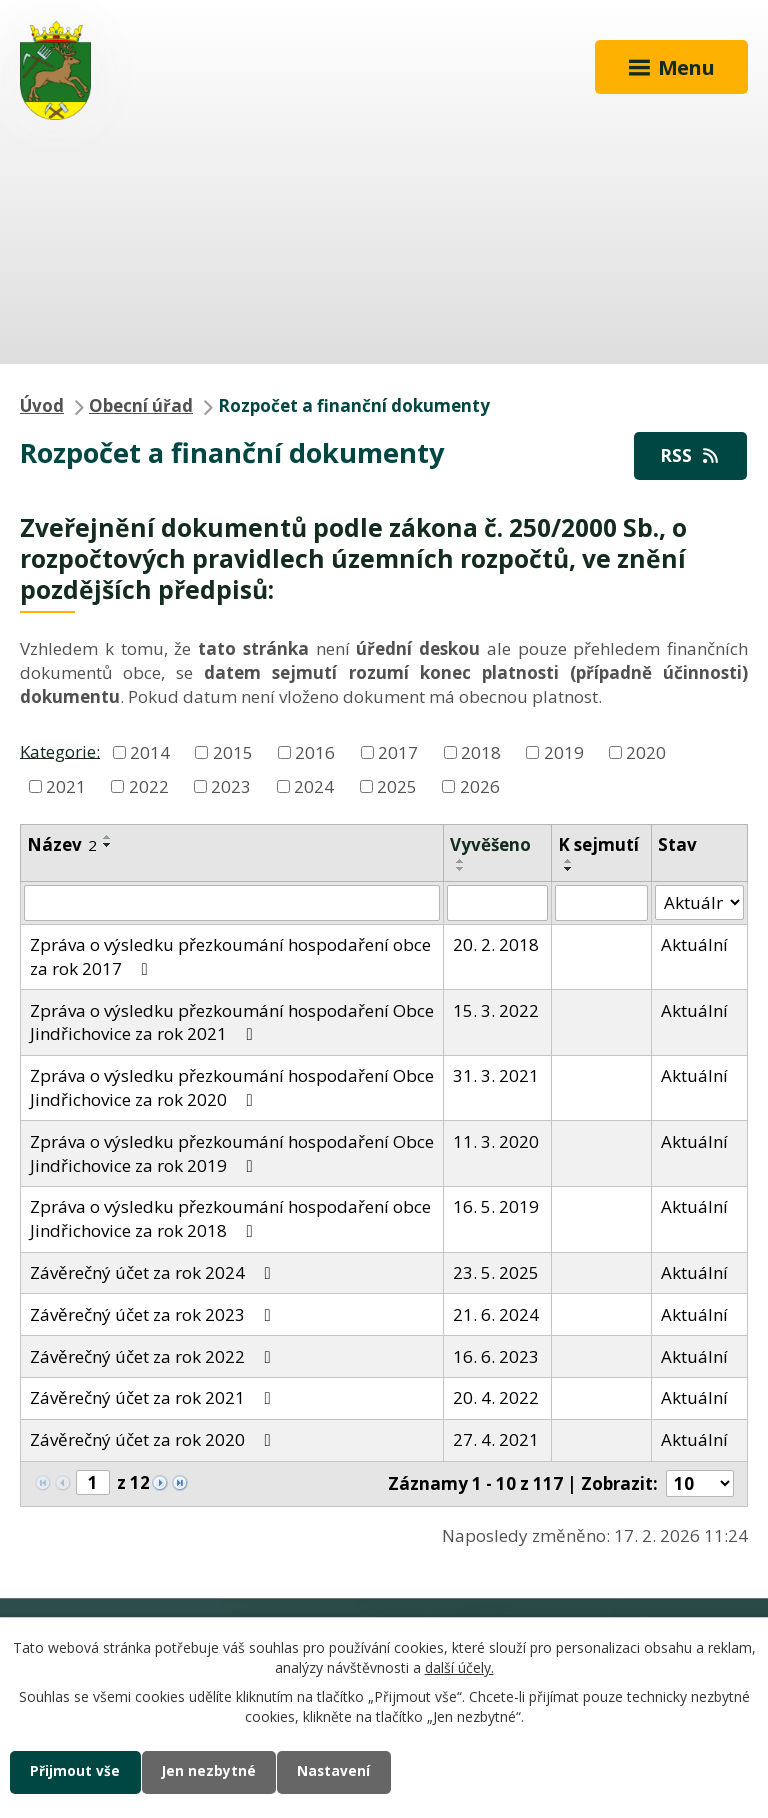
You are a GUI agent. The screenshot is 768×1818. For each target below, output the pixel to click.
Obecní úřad (141, 405)
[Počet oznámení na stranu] (700, 1483)
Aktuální (694, 944)
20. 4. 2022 (496, 1397)
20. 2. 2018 (496, 944)
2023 (231, 785)
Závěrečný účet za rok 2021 (154, 1397)
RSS (691, 455)
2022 (149, 785)
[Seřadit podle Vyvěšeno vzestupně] (461, 861)
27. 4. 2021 (496, 1439)
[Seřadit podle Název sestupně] (108, 845)
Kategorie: (60, 750)
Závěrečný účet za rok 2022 (154, 1356)
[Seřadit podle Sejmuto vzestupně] (569, 861)
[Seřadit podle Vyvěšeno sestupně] (461, 869)
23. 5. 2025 (496, 1272)
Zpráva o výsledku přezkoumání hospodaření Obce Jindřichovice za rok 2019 (232, 1153)
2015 (233, 752)
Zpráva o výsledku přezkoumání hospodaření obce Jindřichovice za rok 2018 (230, 1218)
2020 (646, 752)
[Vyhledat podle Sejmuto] (601, 903)
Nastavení (339, 1771)
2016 (315, 752)
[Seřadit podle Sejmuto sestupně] (569, 869)
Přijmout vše (76, 1771)
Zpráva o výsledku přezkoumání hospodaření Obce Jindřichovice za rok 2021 (232, 1022)
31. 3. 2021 (496, 1075)
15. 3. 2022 (496, 1010)
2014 (150, 752)
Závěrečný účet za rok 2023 (154, 1314)
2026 (480, 785)
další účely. (459, 1666)
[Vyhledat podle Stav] (699, 903)
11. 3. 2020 (496, 1141)
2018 (481, 752)
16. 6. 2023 (496, 1356)
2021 (66, 785)
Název (62, 844)
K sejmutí (598, 844)
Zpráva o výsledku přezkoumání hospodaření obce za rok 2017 (230, 956)
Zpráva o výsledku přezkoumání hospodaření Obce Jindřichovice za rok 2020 (232, 1087)
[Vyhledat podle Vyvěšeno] (497, 903)
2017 (398, 752)
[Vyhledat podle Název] (232, 903)
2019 (564, 752)
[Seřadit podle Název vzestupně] (108, 837)
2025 (397, 785)
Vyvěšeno (490, 844)
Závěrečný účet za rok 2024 (154, 1272)
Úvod (42, 405)
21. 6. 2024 (496, 1314)
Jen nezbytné (211, 1771)
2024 (314, 785)
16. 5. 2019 (496, 1206)
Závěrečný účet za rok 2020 (154, 1439)
